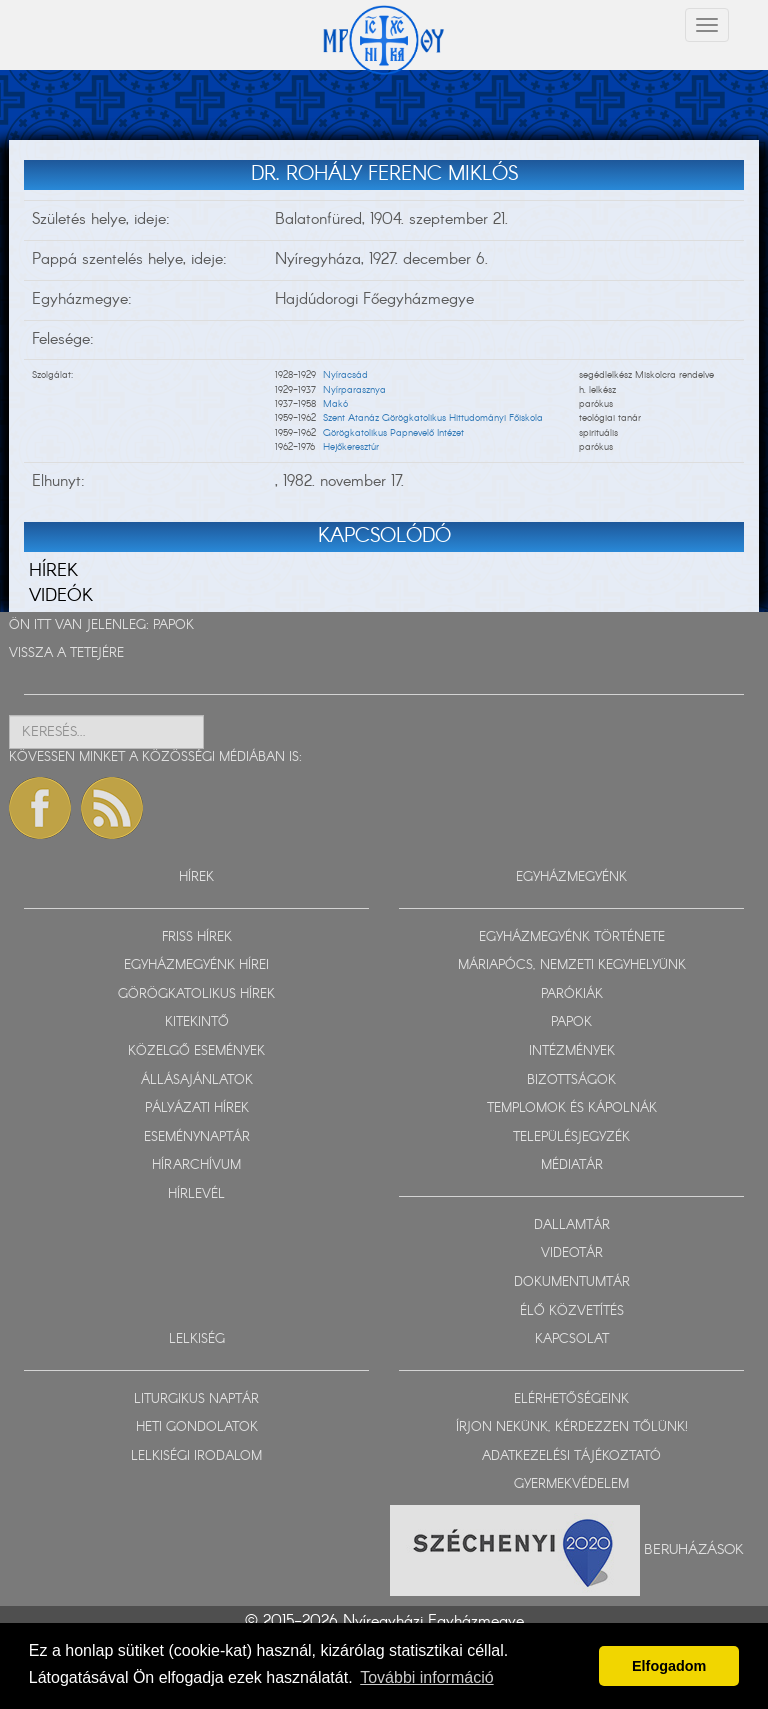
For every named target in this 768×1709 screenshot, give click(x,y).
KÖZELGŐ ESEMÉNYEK (196, 1051)
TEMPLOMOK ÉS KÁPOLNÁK (572, 1108)
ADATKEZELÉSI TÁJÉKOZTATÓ (571, 1456)
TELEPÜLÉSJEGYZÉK (571, 1137)
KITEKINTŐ (197, 1022)
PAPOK (173, 625)
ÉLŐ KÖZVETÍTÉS (572, 1311)
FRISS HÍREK (197, 937)
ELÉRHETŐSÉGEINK (571, 1399)
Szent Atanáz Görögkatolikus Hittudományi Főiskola (433, 418)
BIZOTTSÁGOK (571, 1080)
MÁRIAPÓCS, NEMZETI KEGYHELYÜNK (572, 965)
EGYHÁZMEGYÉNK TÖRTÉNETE (572, 937)
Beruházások (694, 1549)
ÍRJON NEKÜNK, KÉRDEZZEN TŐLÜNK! (572, 1427)
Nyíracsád (345, 375)
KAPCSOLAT (572, 1339)
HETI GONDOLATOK (197, 1427)
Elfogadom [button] (669, 1666)
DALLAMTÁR (572, 1225)
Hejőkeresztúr (351, 447)
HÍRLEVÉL (196, 1194)
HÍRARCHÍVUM (196, 1165)
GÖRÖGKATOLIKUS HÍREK (196, 994)
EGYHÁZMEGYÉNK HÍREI (196, 965)
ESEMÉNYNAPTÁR (197, 1137)
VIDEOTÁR (572, 1253)
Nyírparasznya (354, 390)
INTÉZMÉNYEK (572, 1051)
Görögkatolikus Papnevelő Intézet (393, 433)
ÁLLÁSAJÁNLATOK (197, 1080)
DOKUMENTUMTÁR (572, 1282)
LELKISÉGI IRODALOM (196, 1456)
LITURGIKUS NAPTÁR (196, 1399)
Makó (335, 404)
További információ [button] (426, 1677)
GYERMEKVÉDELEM (571, 1484)
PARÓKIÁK (572, 994)
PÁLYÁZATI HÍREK (197, 1108)
